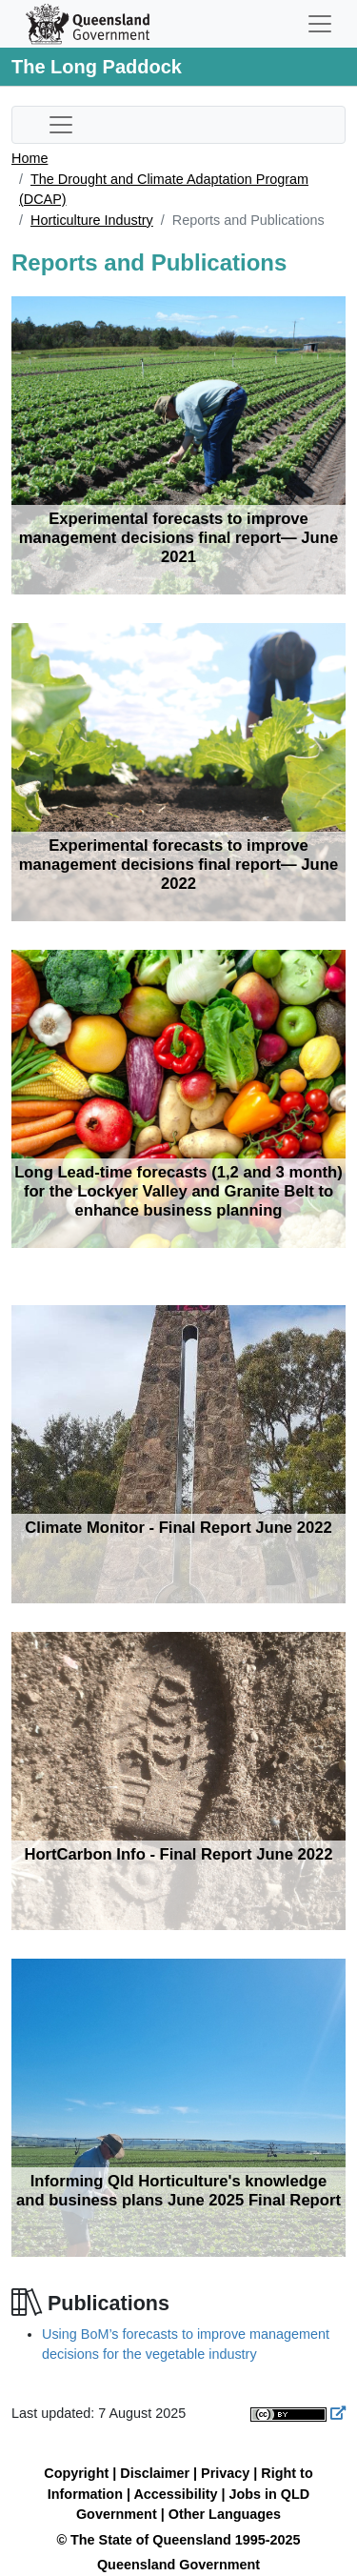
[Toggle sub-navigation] (61, 125)
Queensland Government (178, 2564)
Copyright (76, 2473)
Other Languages (225, 2514)
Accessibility (175, 2494)
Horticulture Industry (91, 220)
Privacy (225, 2473)
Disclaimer (154, 2473)
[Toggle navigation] (320, 24)
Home (29, 158)
